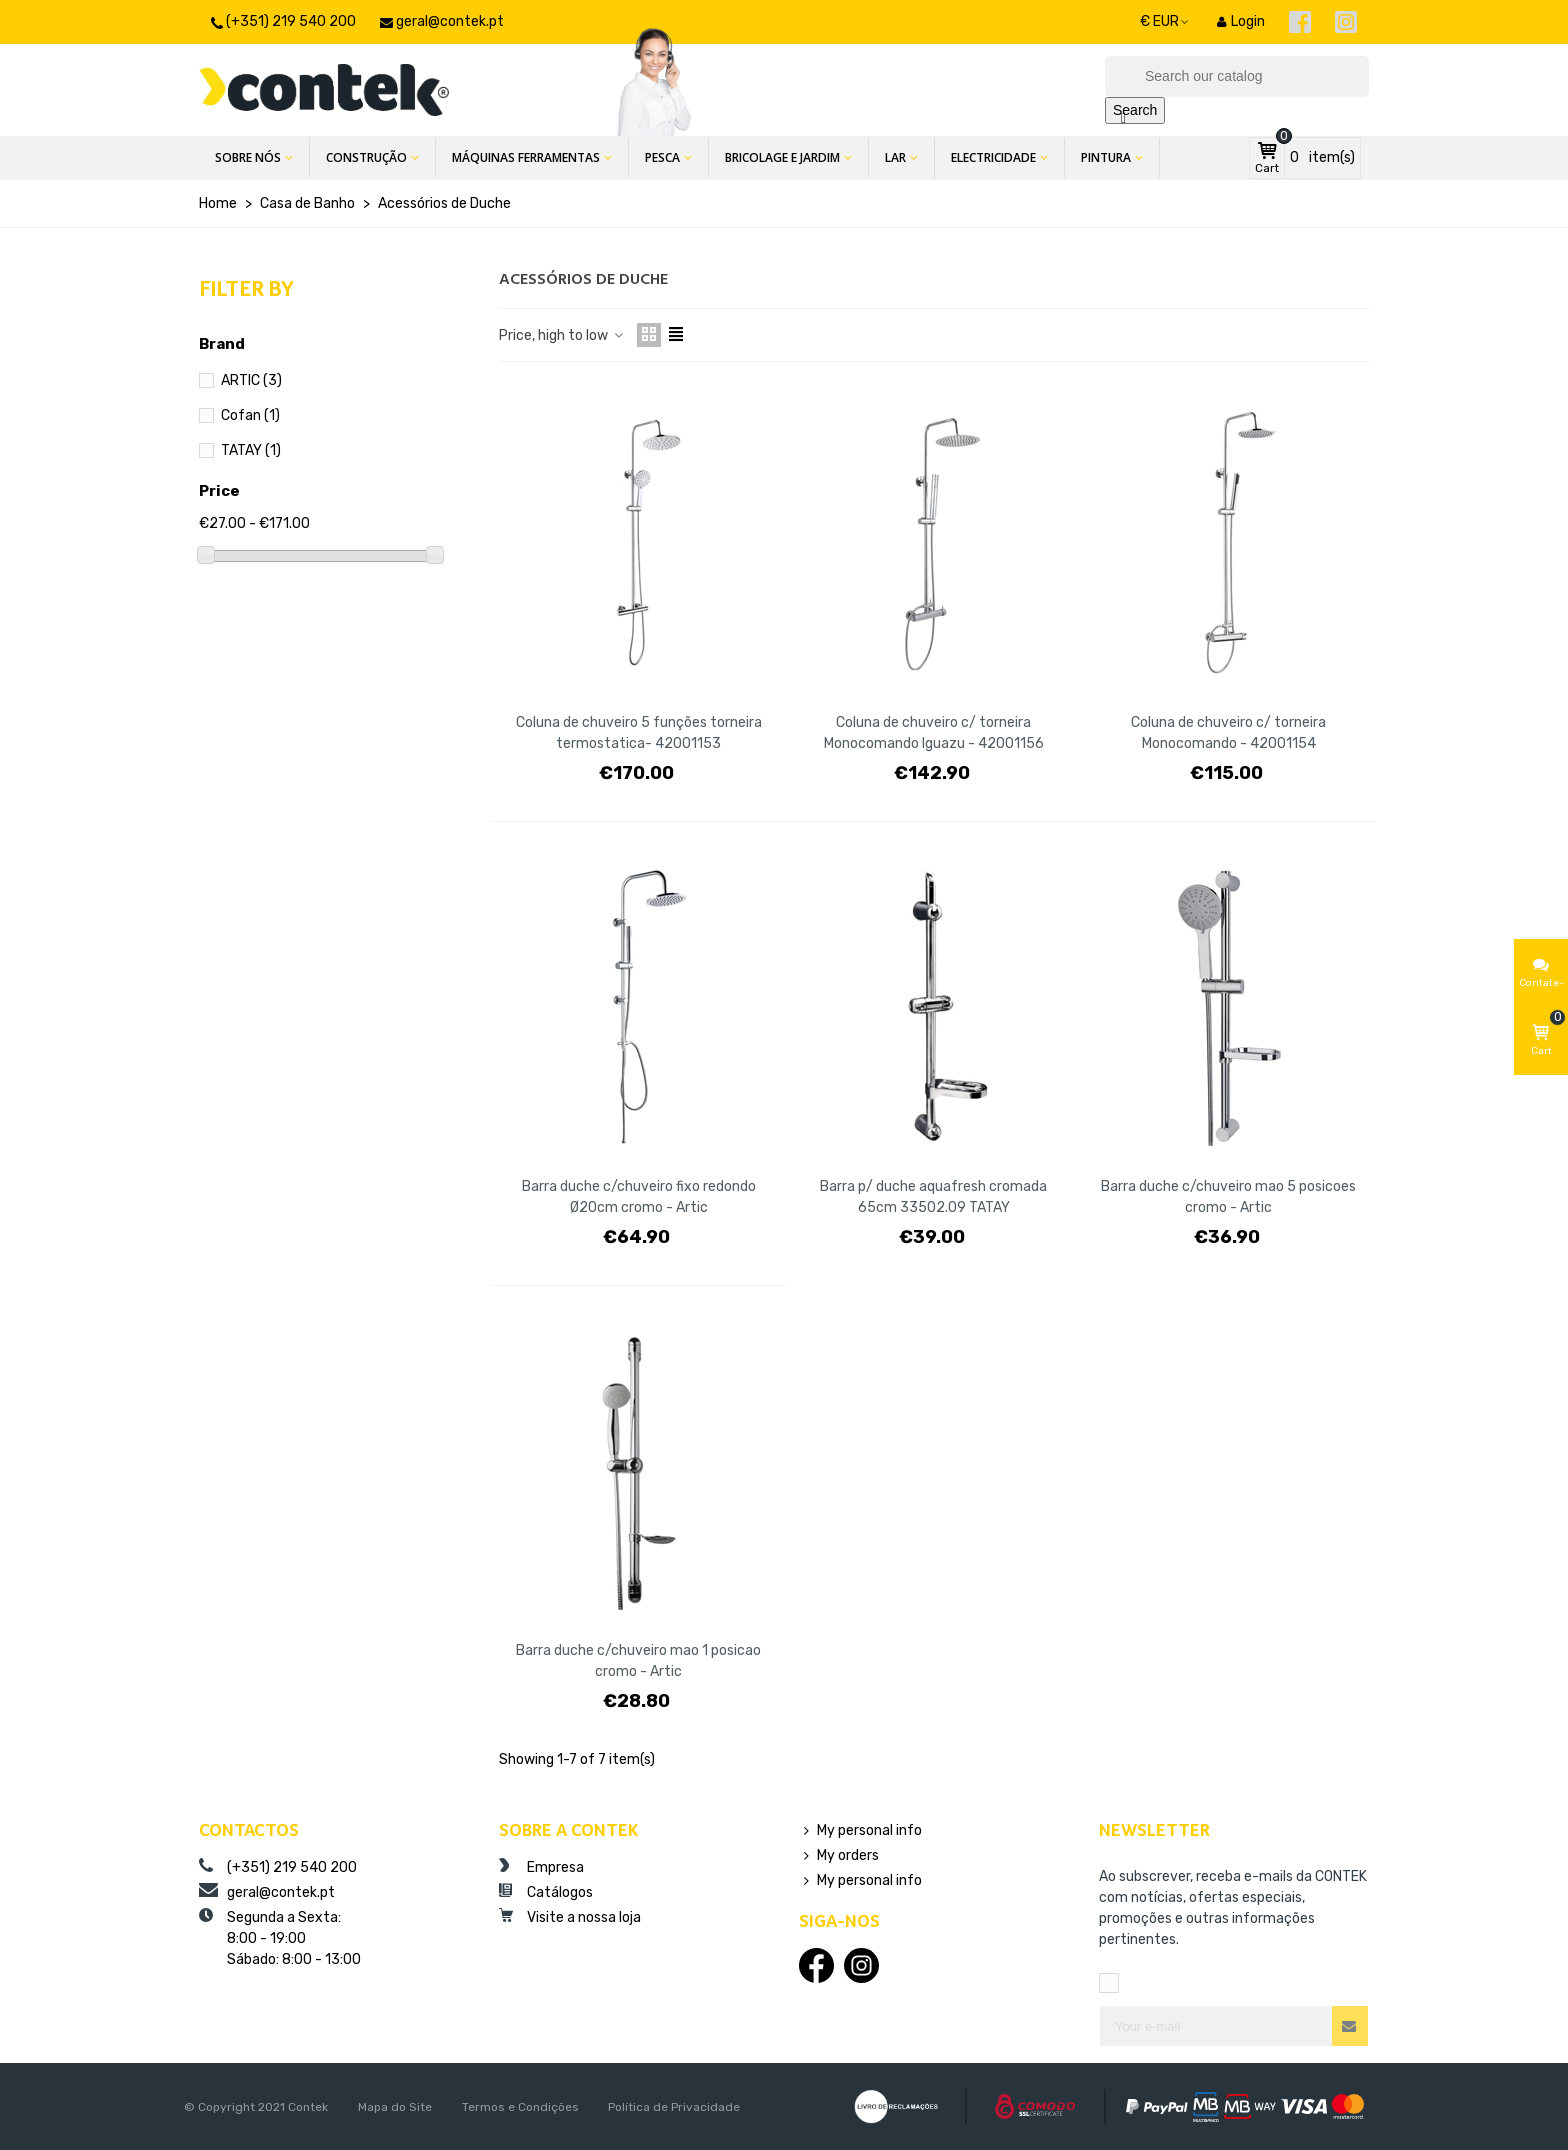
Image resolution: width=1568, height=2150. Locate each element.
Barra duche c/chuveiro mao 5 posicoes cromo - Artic (1228, 1197)
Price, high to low (562, 335)
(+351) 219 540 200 (278, 1867)
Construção (366, 157)
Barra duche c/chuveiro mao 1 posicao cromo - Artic (638, 1661)
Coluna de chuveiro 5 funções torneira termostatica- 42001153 (639, 733)
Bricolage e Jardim (782, 157)
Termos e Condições (520, 2107)
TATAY (251, 450)
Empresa (541, 1867)
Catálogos (546, 1892)
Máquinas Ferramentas (526, 157)
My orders (839, 1855)
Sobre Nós (248, 157)
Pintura (1106, 157)
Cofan (250, 415)
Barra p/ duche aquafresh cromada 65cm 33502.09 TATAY (933, 1197)
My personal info (860, 1830)
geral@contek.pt (267, 1892)
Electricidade (993, 157)
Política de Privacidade (674, 2107)
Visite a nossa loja (570, 1917)
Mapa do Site (395, 2107)
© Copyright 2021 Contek (256, 2107)
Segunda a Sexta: (334, 1939)
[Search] (1237, 76)
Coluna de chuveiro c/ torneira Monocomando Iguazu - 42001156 (934, 733)
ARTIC (251, 380)
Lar (895, 157)
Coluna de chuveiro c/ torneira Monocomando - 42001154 (1228, 733)
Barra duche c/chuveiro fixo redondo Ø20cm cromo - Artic (639, 1197)
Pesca (662, 157)
